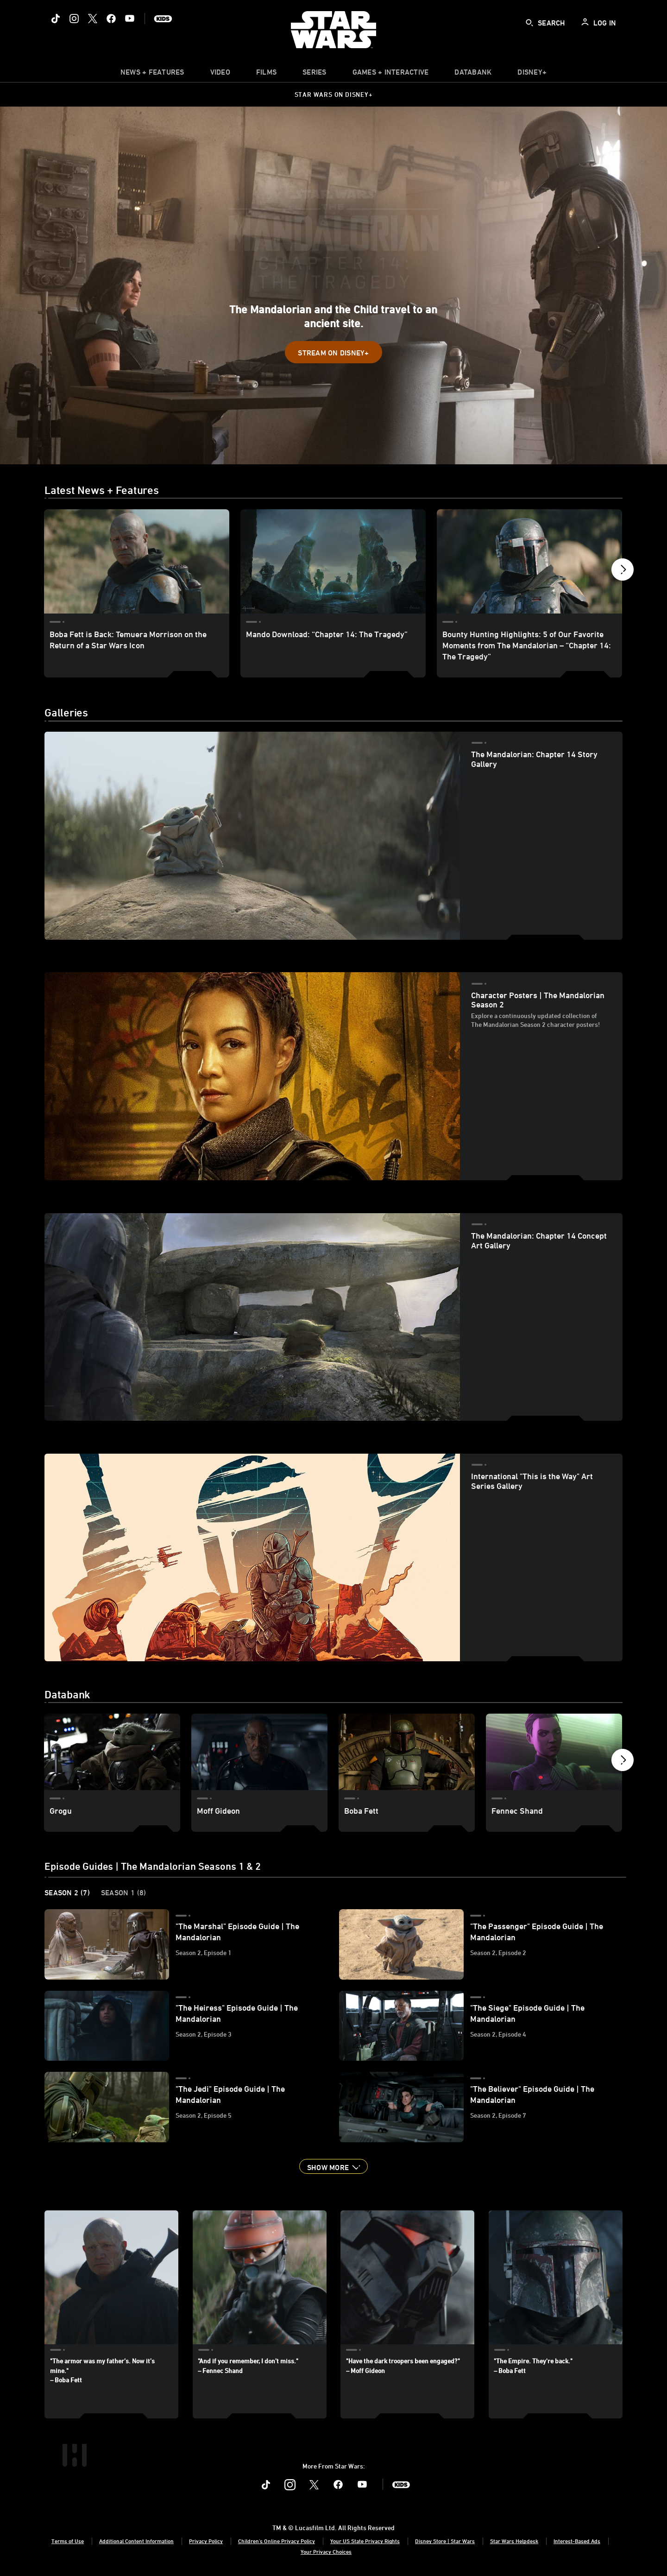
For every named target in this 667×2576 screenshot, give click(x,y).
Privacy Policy (206, 2541)
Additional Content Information (136, 2541)
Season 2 (67, 1892)
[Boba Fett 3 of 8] (407, 1752)
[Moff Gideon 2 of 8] (259, 1752)
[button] (333, 352)
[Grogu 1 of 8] (112, 1752)
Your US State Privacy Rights (365, 2541)
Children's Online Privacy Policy (276, 2541)
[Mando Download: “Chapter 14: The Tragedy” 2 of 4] (333, 561)
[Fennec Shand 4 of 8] (554, 1752)
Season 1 (123, 1892)
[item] (152, 74)
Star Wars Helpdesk (514, 2541)
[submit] (529, 23)
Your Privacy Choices (326, 2551)
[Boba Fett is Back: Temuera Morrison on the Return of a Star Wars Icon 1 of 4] (136, 561)
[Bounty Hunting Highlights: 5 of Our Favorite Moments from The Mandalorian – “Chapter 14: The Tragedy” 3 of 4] (529, 561)
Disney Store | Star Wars (445, 2541)
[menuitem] (220, 74)
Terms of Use (67, 2541)
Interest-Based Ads (577, 2541)
